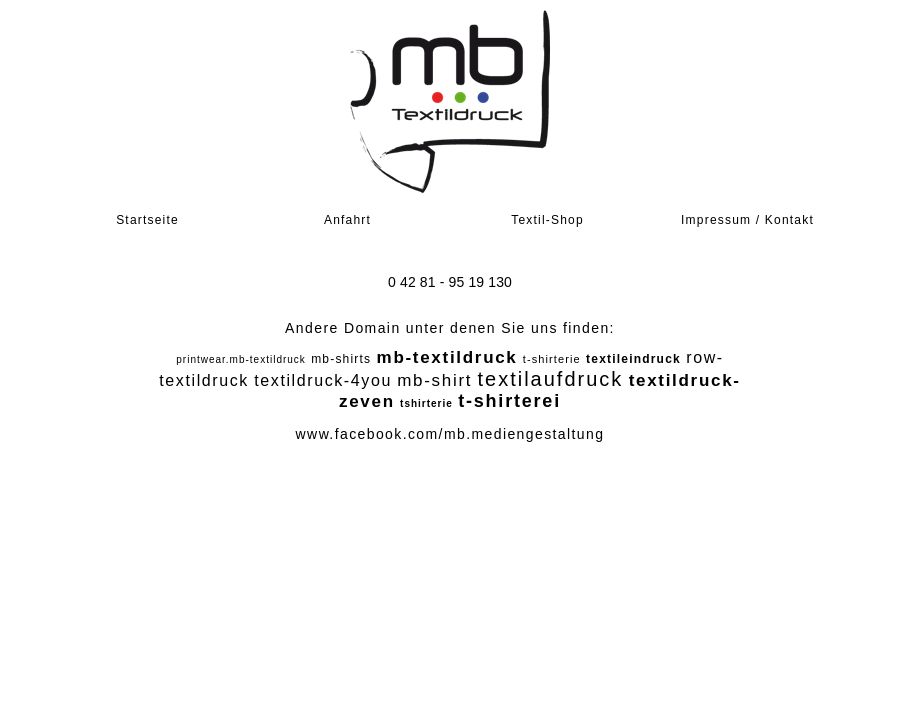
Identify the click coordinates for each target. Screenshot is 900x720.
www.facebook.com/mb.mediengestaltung (450, 434)
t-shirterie (552, 359)
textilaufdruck (550, 379)
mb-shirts (341, 359)
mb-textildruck (447, 357)
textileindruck (633, 359)
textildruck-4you (323, 380)
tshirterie (426, 403)
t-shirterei (509, 401)
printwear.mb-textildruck (241, 359)
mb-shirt (434, 380)
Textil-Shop (547, 220)
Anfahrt (347, 220)
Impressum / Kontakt (747, 220)
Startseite (147, 220)
